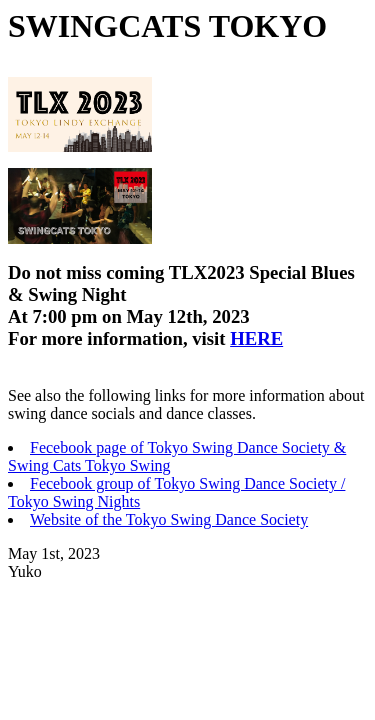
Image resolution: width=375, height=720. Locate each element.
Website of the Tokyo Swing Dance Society (169, 519)
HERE (256, 338)
